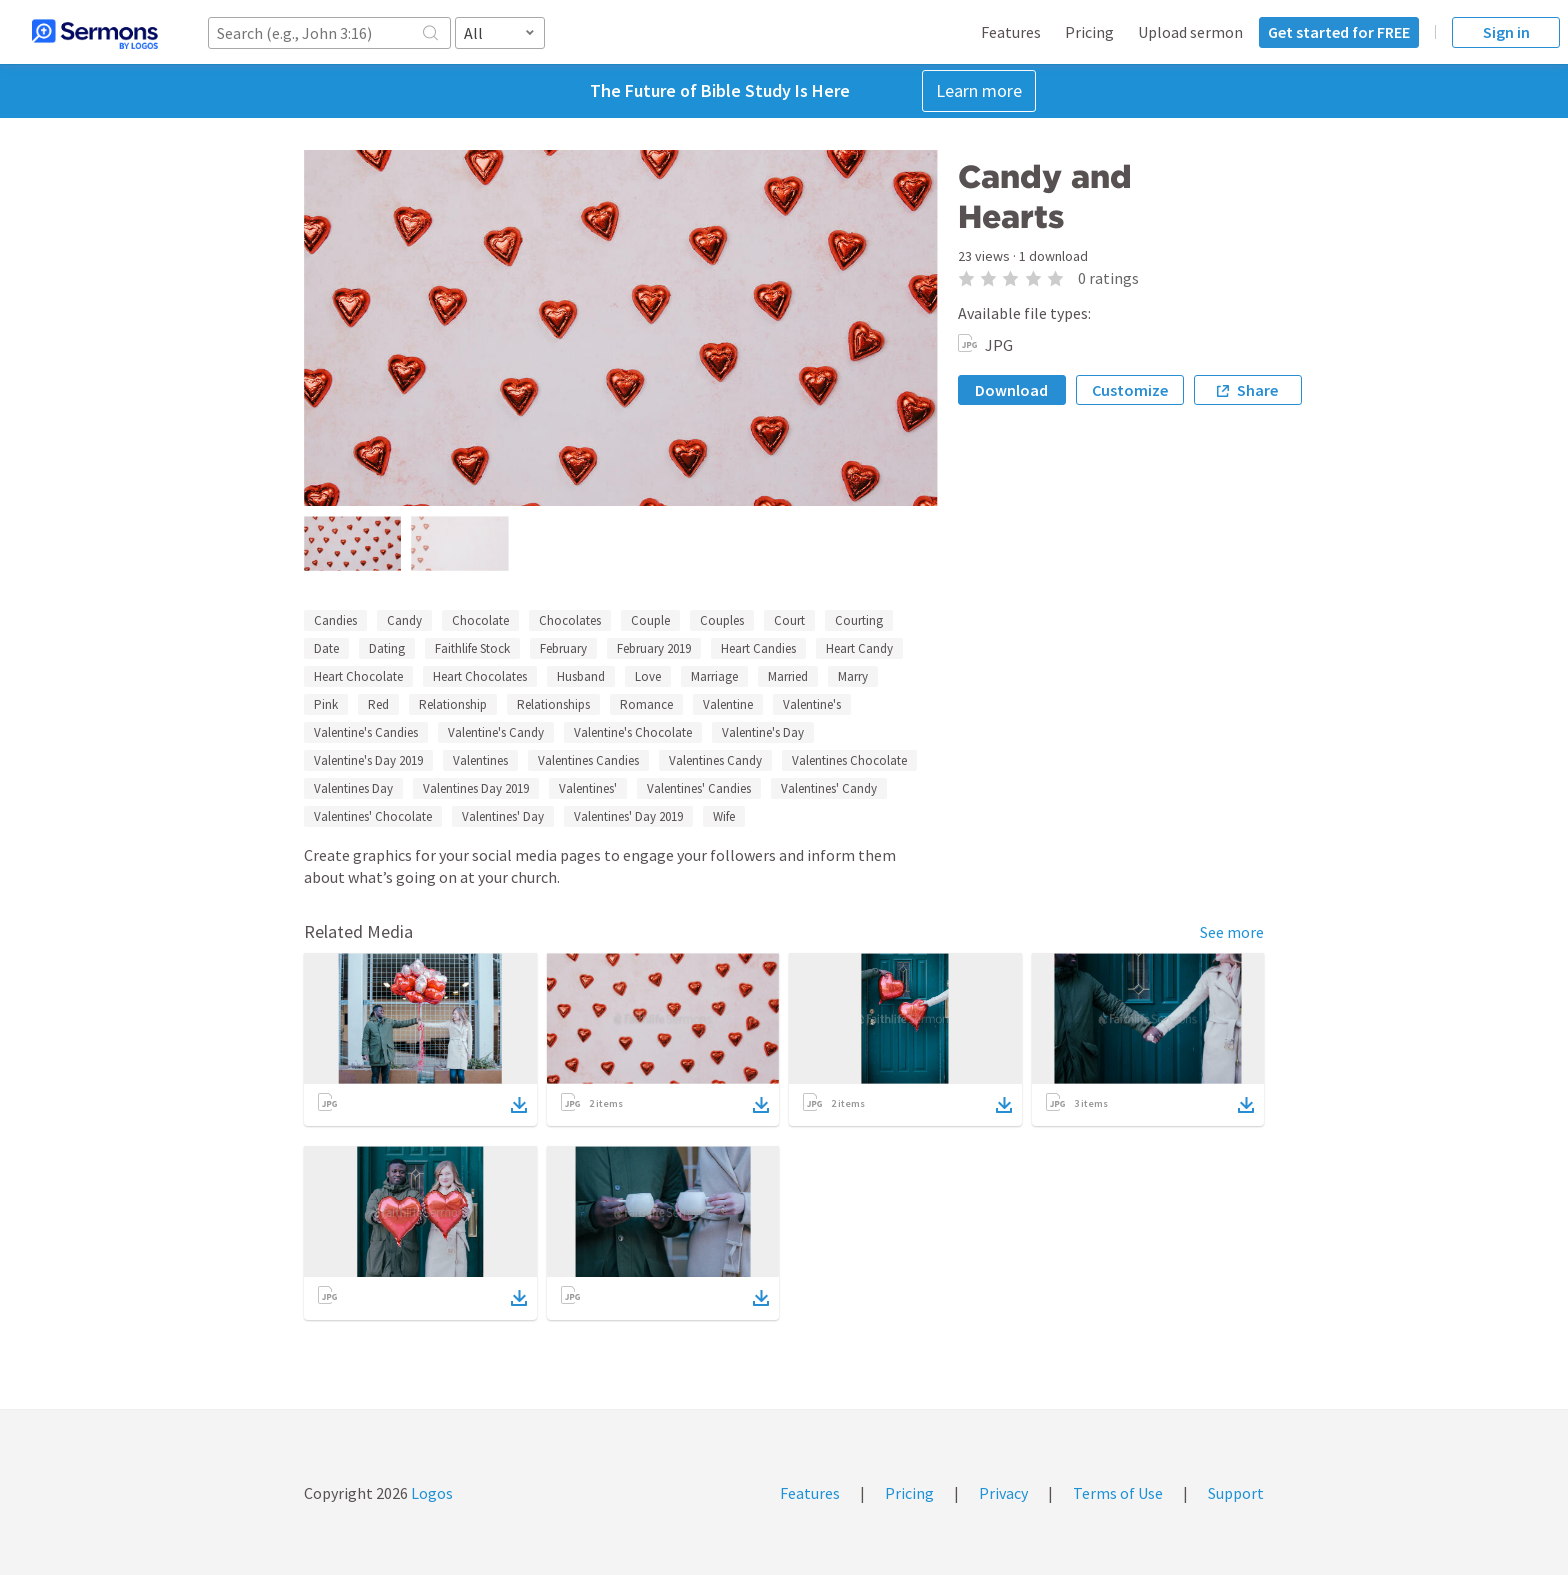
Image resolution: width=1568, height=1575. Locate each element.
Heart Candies (758, 648)
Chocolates (570, 620)
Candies (335, 620)
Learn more (979, 90)
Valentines (480, 760)
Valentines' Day (503, 816)
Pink (326, 704)
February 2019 (654, 648)
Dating (387, 648)
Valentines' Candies (699, 788)
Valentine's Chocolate (633, 732)
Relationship (453, 704)
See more (1232, 932)
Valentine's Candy (496, 732)
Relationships (553, 704)
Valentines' (588, 788)
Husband (581, 676)
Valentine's (812, 704)
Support (1236, 1493)
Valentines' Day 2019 (628, 816)
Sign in (1506, 32)
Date (326, 648)
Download (1011, 390)
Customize (1130, 390)
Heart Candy (859, 648)
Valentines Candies (588, 760)
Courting (859, 620)
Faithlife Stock (472, 648)
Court (789, 620)
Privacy (1003, 1493)
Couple (650, 620)
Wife (724, 816)
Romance (646, 704)
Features (1011, 32)
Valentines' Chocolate (373, 816)
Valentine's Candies (366, 732)
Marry (853, 676)
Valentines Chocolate (849, 760)
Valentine (728, 704)
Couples (722, 620)
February (563, 648)
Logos (430, 1493)
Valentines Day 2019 (476, 788)
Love (648, 676)
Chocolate (480, 620)
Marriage (714, 676)
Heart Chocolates (480, 676)
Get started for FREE (1339, 32)
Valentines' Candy (829, 788)
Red (378, 704)
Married (788, 676)
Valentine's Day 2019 (368, 760)
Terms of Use (1118, 1493)
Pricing (1089, 32)
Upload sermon (1190, 32)
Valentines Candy (715, 760)
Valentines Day (353, 788)
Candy (404, 620)
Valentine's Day (763, 732)
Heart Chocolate (358, 676)
